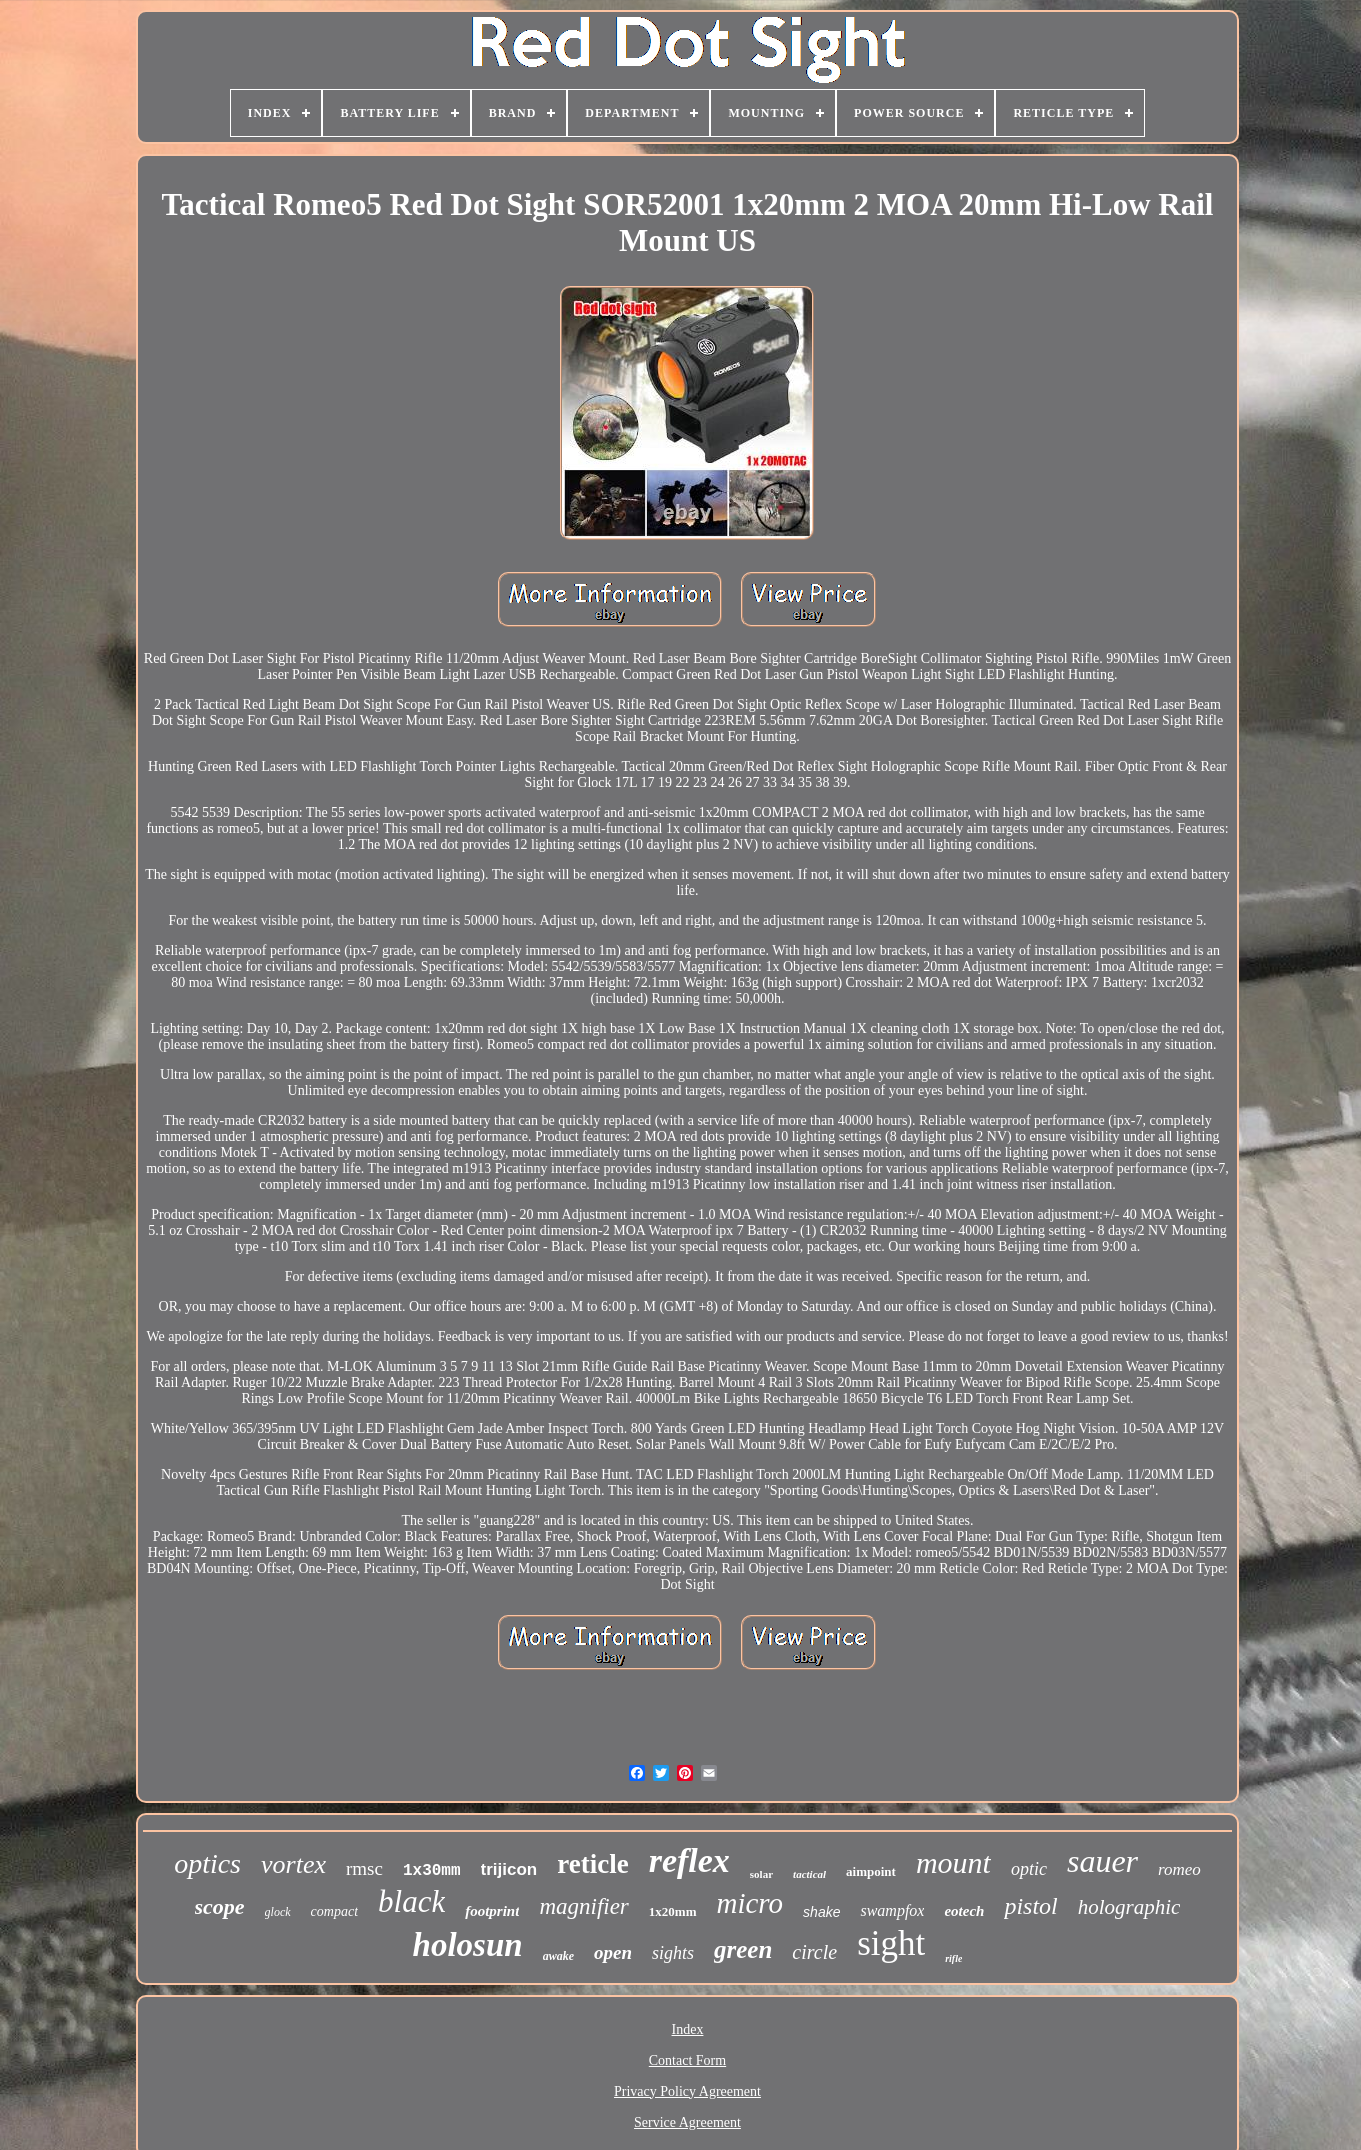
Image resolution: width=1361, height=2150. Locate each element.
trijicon (509, 1869)
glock (278, 1912)
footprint (492, 1911)
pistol (1030, 1906)
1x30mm (432, 1871)
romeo (1179, 1869)
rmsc (364, 1868)
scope (220, 1906)
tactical (809, 1874)
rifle (953, 1958)
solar (761, 1874)
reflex (689, 1860)
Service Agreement (687, 2122)
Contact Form (687, 2060)
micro (750, 1903)
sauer (1102, 1861)
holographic (1129, 1907)
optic (1029, 1869)
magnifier (583, 1906)
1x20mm (673, 1911)
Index (688, 2029)
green (743, 1949)
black (411, 1901)
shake (821, 1912)
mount (953, 1862)
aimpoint (871, 1871)
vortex (293, 1864)
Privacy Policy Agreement (687, 2091)
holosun (468, 1945)
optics (207, 1863)
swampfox (892, 1910)
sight (891, 1943)
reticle (592, 1864)
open (613, 1952)
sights (673, 1953)
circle (814, 1952)
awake (558, 1956)
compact (334, 1911)
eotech (964, 1911)
